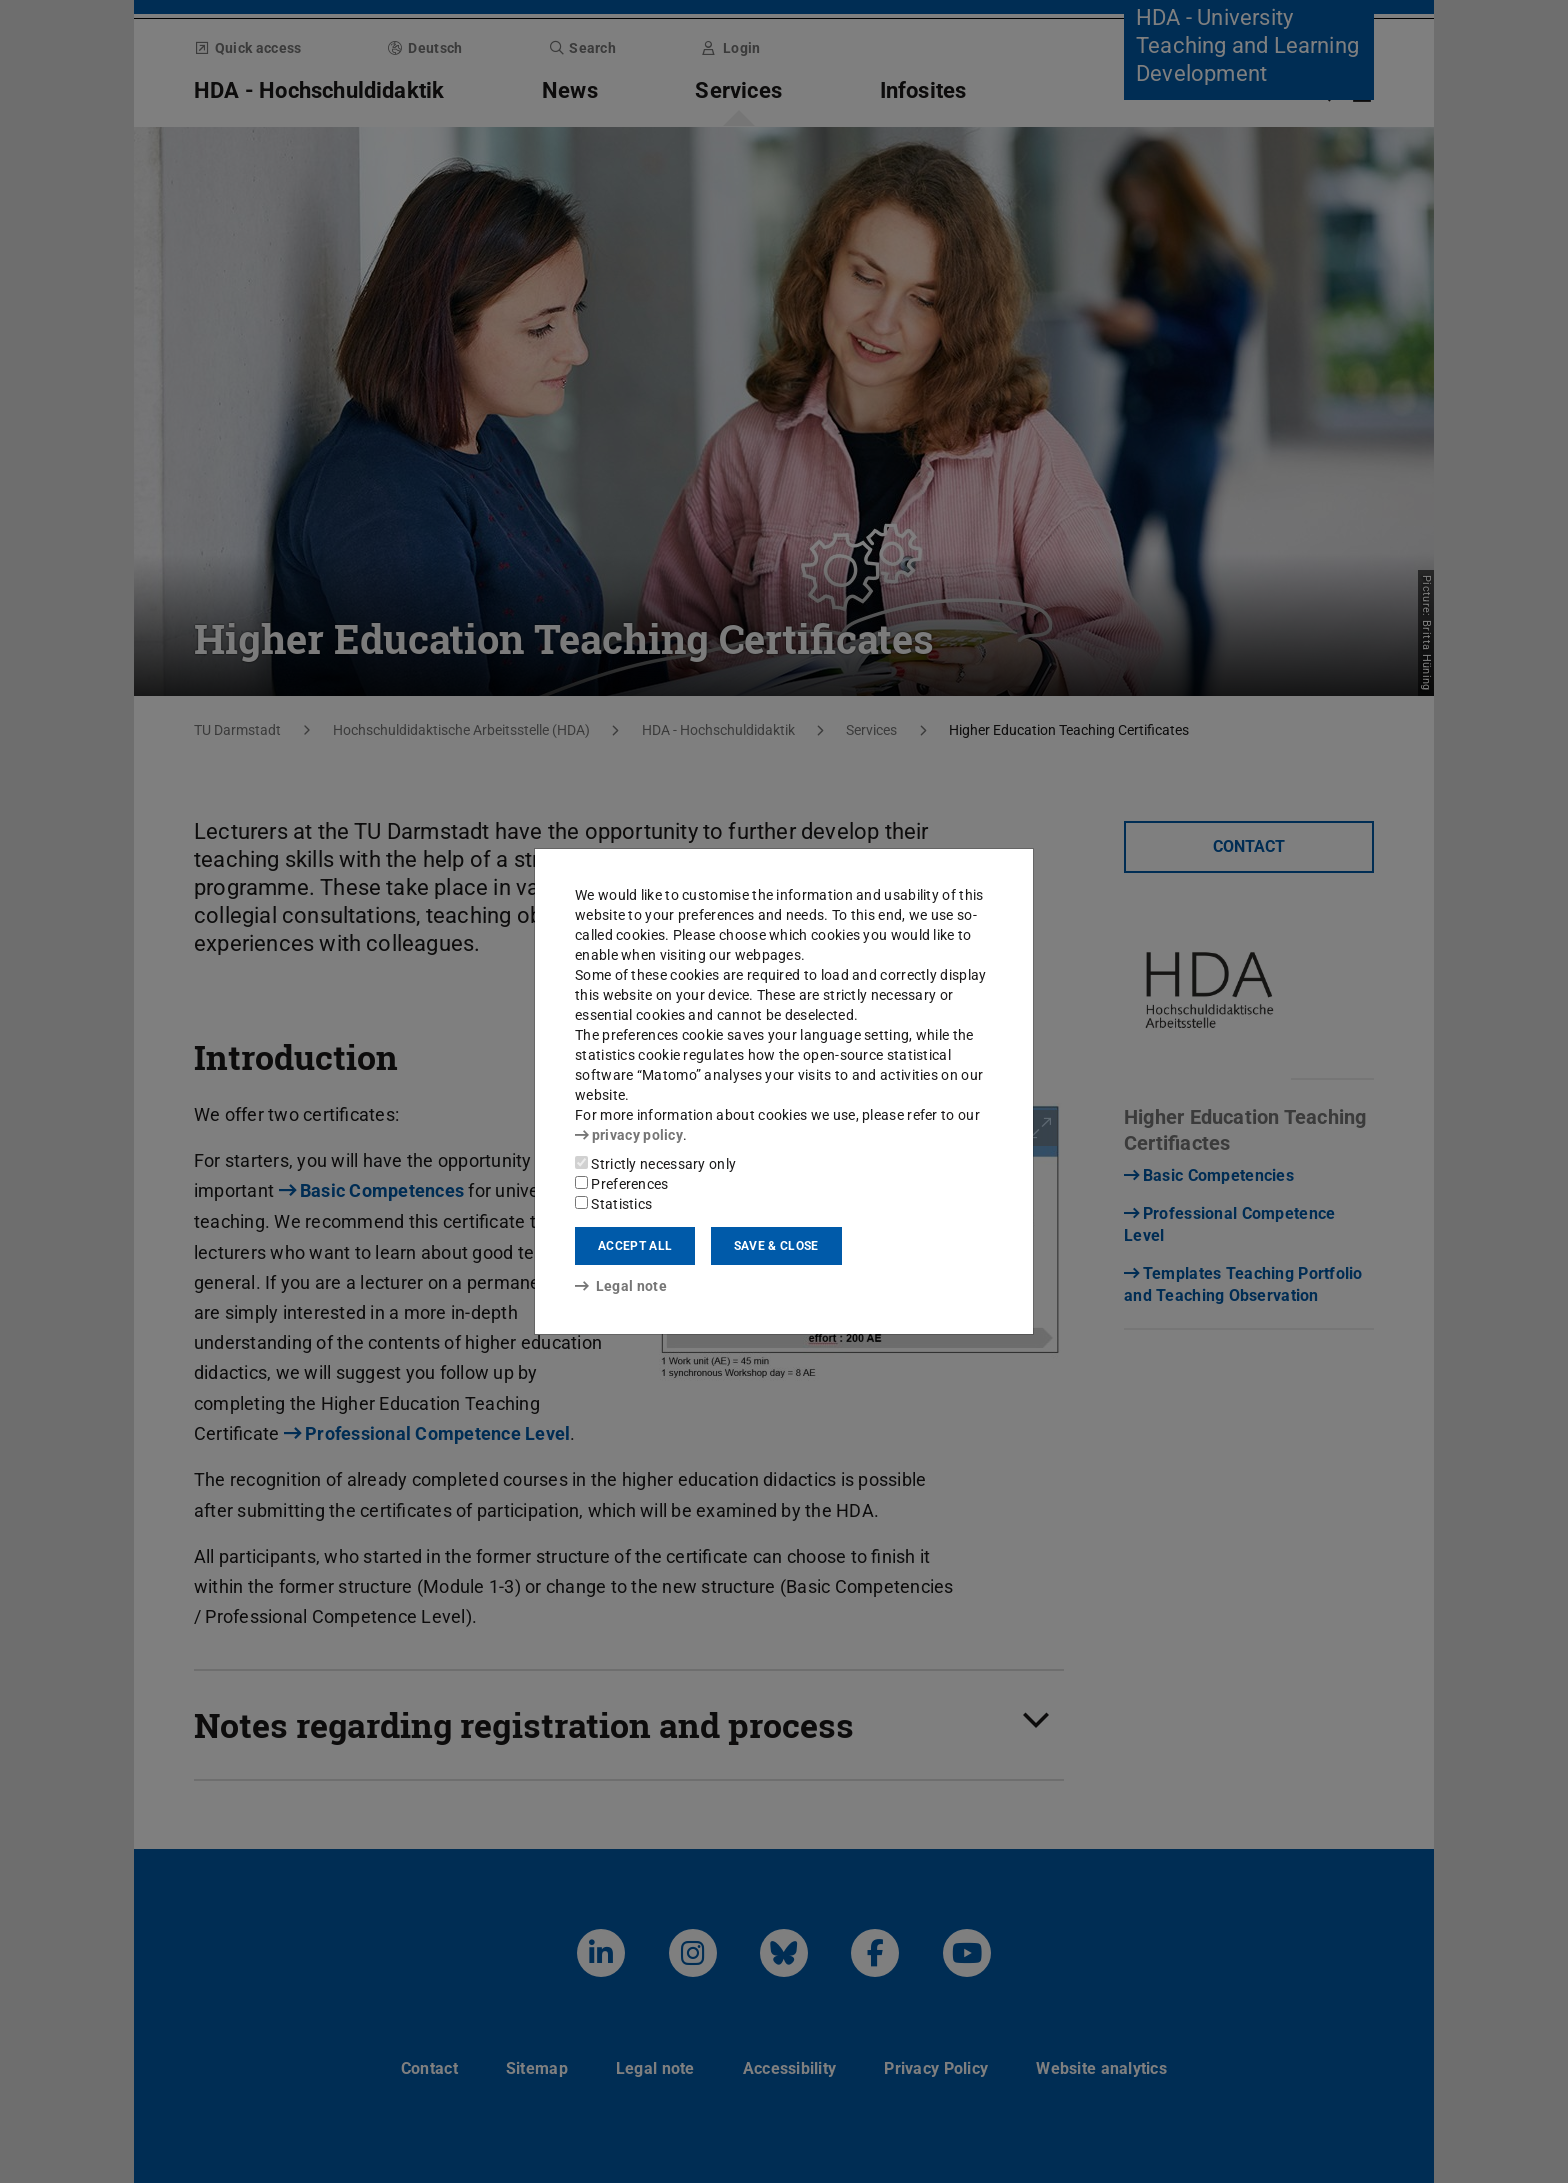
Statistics (613, 1204)
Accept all (635, 1246)
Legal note (621, 1286)
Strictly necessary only (655, 1164)
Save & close (776, 1246)
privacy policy (629, 1135)
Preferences (622, 1184)
